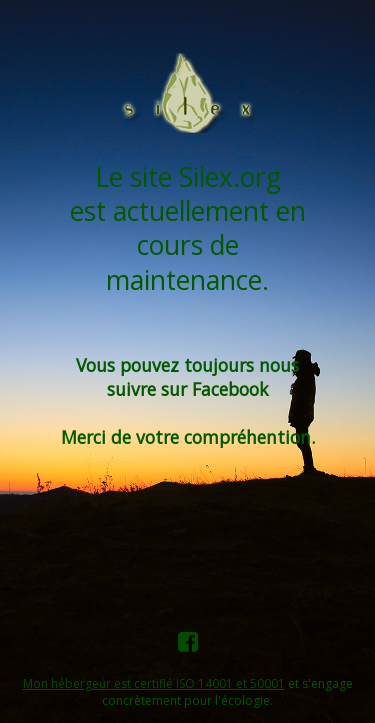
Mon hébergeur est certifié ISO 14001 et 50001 (154, 683)
